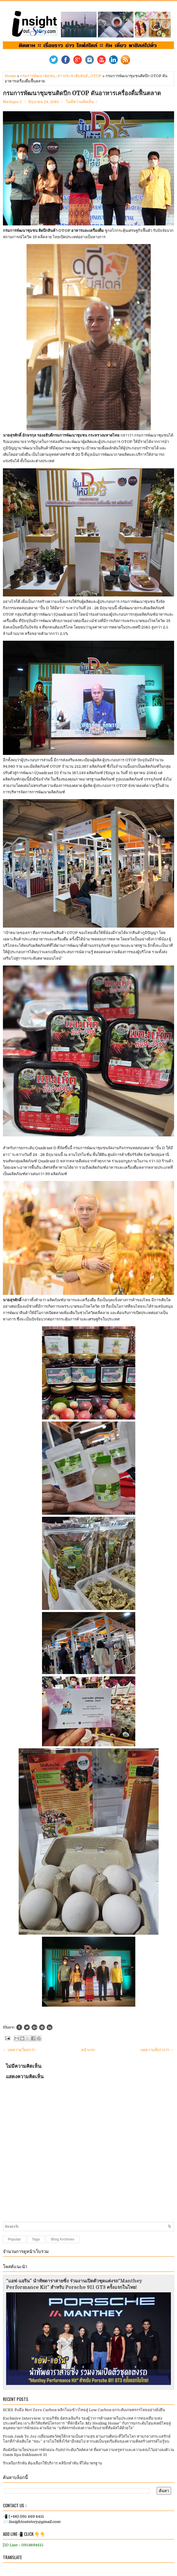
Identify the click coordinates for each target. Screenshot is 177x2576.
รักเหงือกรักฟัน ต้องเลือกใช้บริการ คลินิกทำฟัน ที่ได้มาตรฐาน (52, 2463)
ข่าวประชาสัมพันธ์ (72, 76)
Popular (14, 2239)
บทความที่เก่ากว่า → (157, 2050)
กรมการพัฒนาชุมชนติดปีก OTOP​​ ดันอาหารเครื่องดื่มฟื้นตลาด (82, 93)
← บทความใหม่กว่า (19, 2050)
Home (10, 76)
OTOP (95, 76)
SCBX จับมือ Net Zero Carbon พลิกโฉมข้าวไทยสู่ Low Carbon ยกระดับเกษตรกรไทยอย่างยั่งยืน (84, 2410)
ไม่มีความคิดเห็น (80, 102)
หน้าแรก (88, 2050)
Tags (36, 2239)
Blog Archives (62, 2239)
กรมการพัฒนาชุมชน (37, 76)
